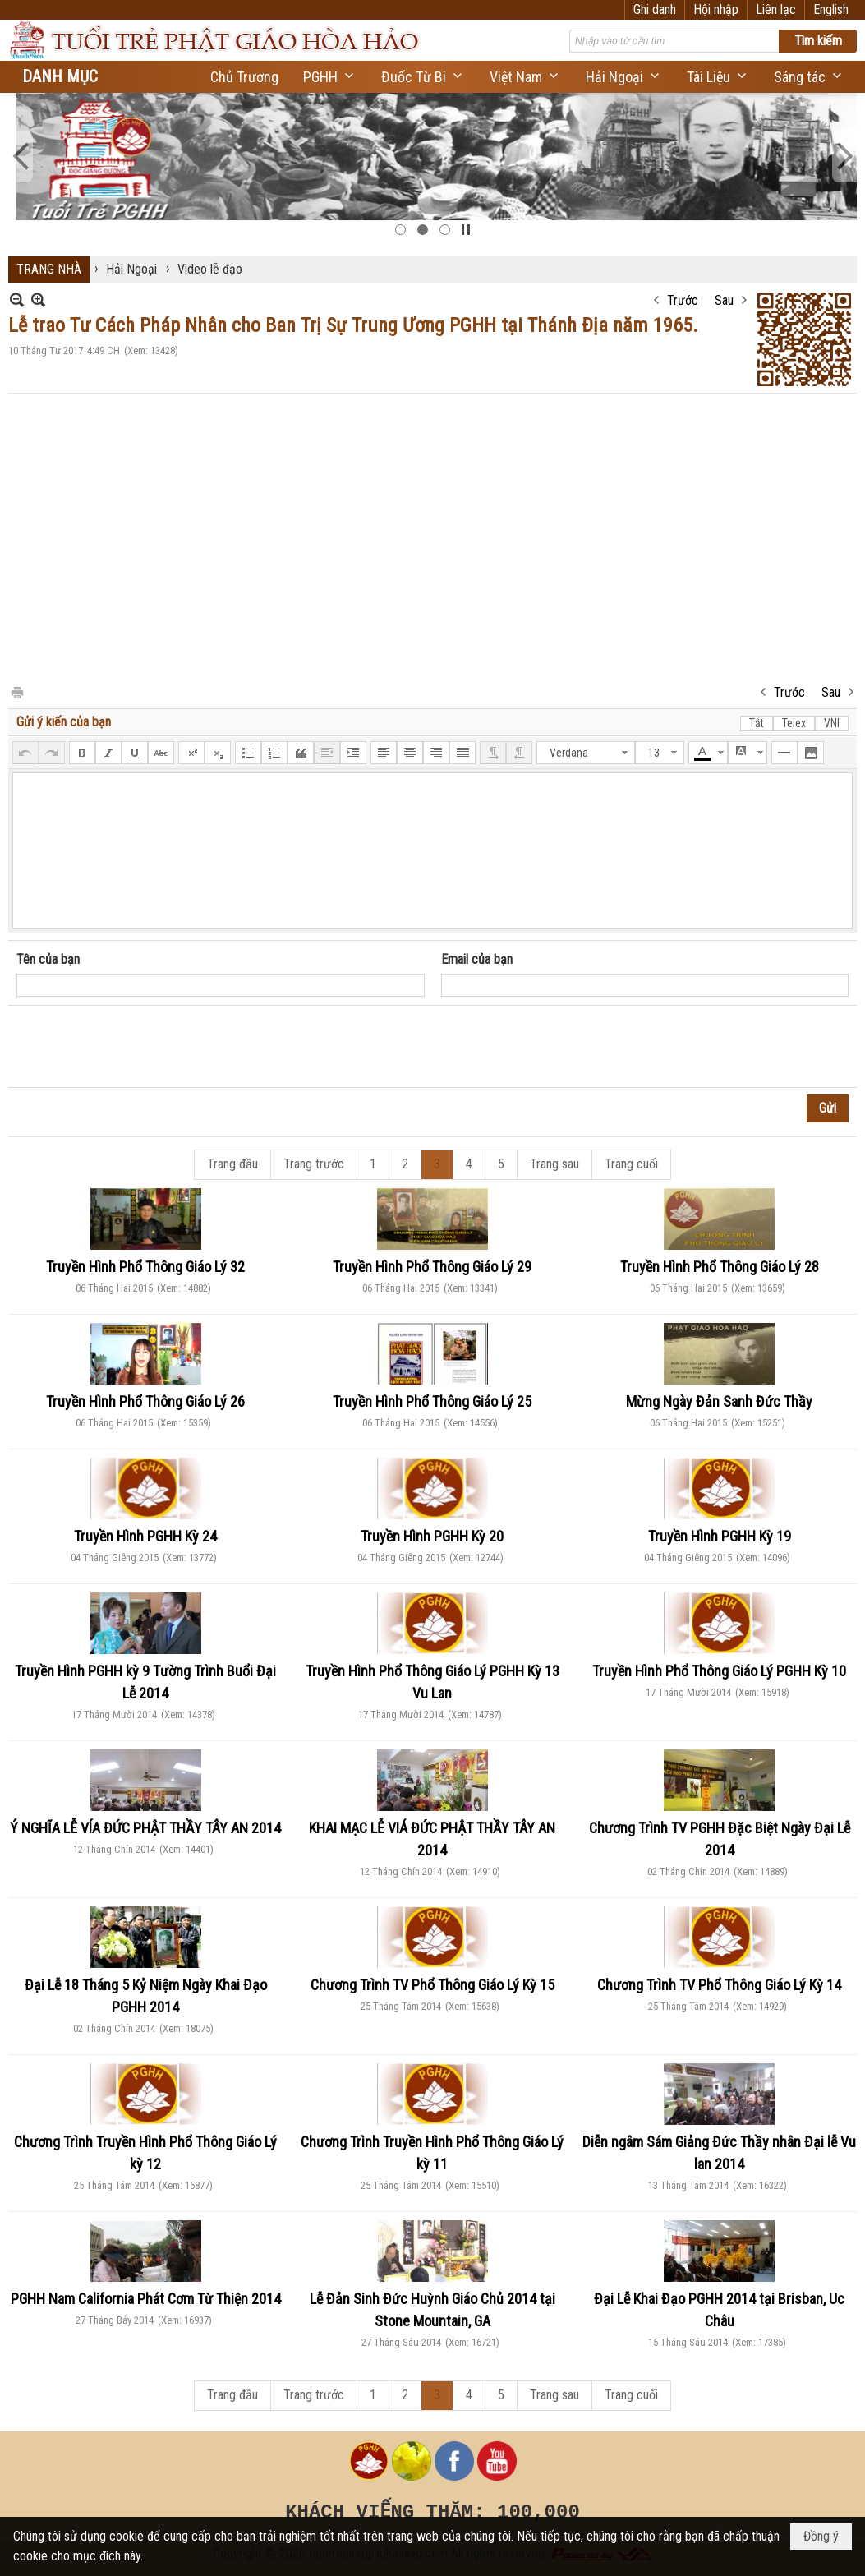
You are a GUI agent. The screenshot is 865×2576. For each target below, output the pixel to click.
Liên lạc (776, 9)
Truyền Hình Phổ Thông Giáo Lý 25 (432, 1401)
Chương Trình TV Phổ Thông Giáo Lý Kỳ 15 (432, 1984)
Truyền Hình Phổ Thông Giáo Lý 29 (432, 1266)
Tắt (756, 723)
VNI (832, 723)
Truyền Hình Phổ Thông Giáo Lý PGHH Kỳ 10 (719, 1671)
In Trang (16, 691)
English (831, 9)
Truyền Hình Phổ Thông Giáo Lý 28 (719, 1266)
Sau (724, 300)
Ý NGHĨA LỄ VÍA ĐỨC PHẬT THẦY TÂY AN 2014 (145, 1827)
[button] (330, 77)
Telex (794, 723)
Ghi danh (654, 9)
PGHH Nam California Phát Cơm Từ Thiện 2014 (146, 2298)
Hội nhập (715, 9)
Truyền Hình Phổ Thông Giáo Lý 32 (145, 1266)
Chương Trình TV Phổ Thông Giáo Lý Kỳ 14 (719, 1984)
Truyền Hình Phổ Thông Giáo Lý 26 (145, 1401)
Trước (682, 300)
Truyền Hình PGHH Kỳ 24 (145, 1536)
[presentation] (141, 1047)
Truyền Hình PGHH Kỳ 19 (719, 1536)
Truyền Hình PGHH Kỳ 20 (432, 1536)
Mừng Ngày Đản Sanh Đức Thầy (719, 1401)
